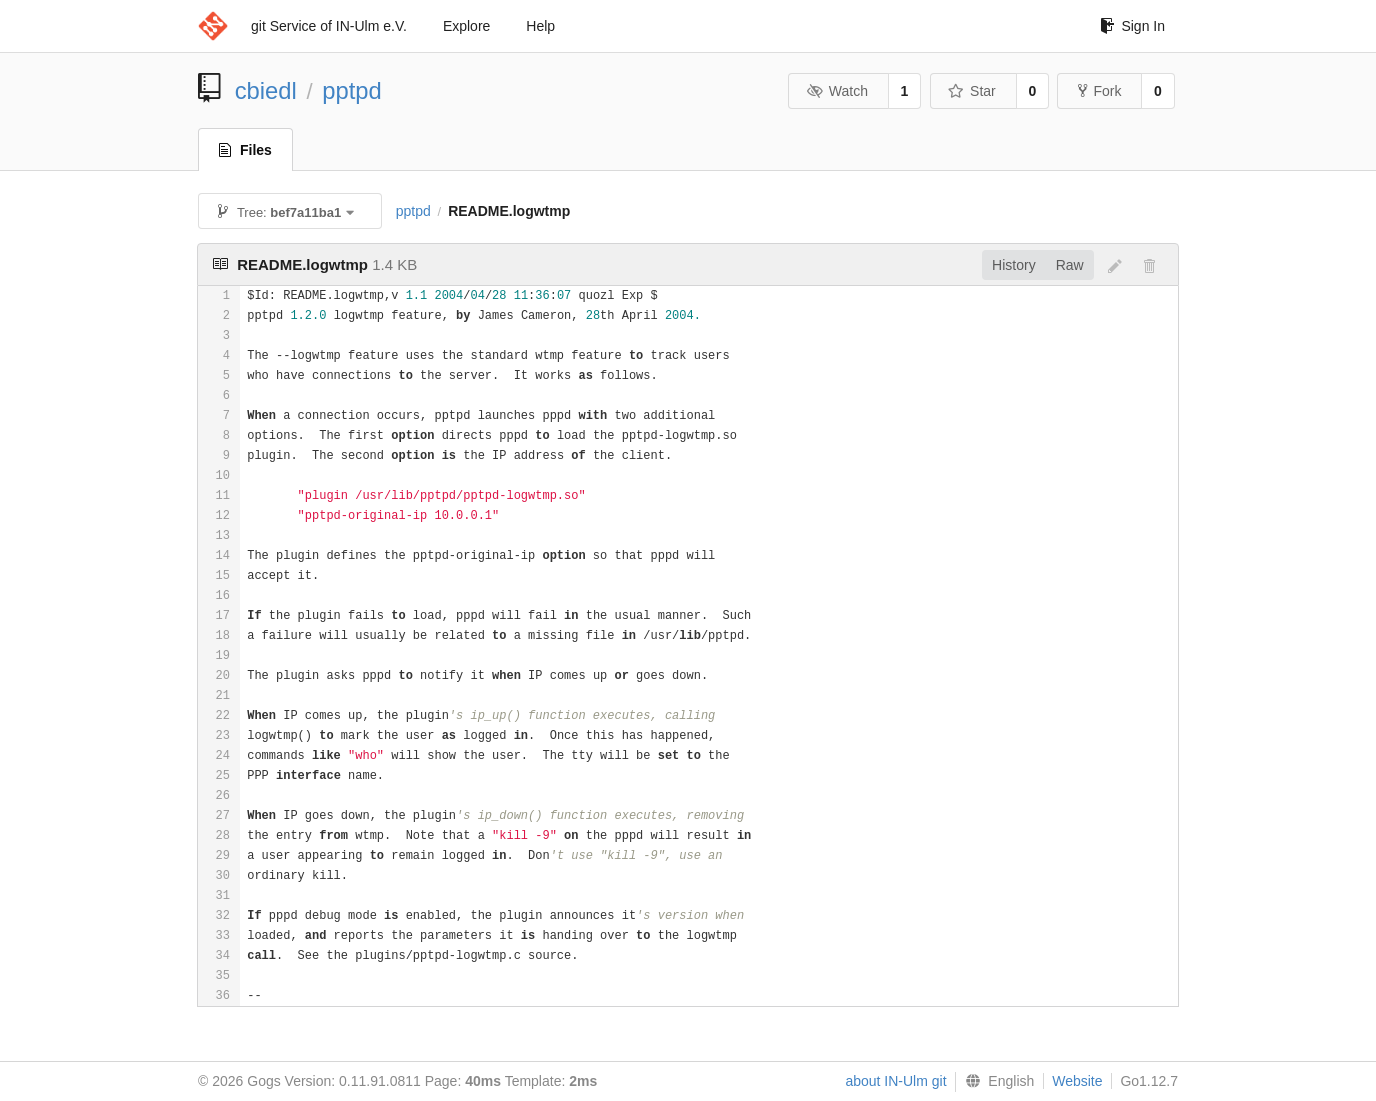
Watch (837, 91)
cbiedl (266, 90)
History (1014, 265)
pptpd (352, 90)
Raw (1070, 265)
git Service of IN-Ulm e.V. (329, 26)
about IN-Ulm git (895, 1081)
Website (1077, 1081)
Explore (466, 26)
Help (540, 26)
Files (245, 150)
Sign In (1132, 26)
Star (972, 91)
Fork (1099, 91)
